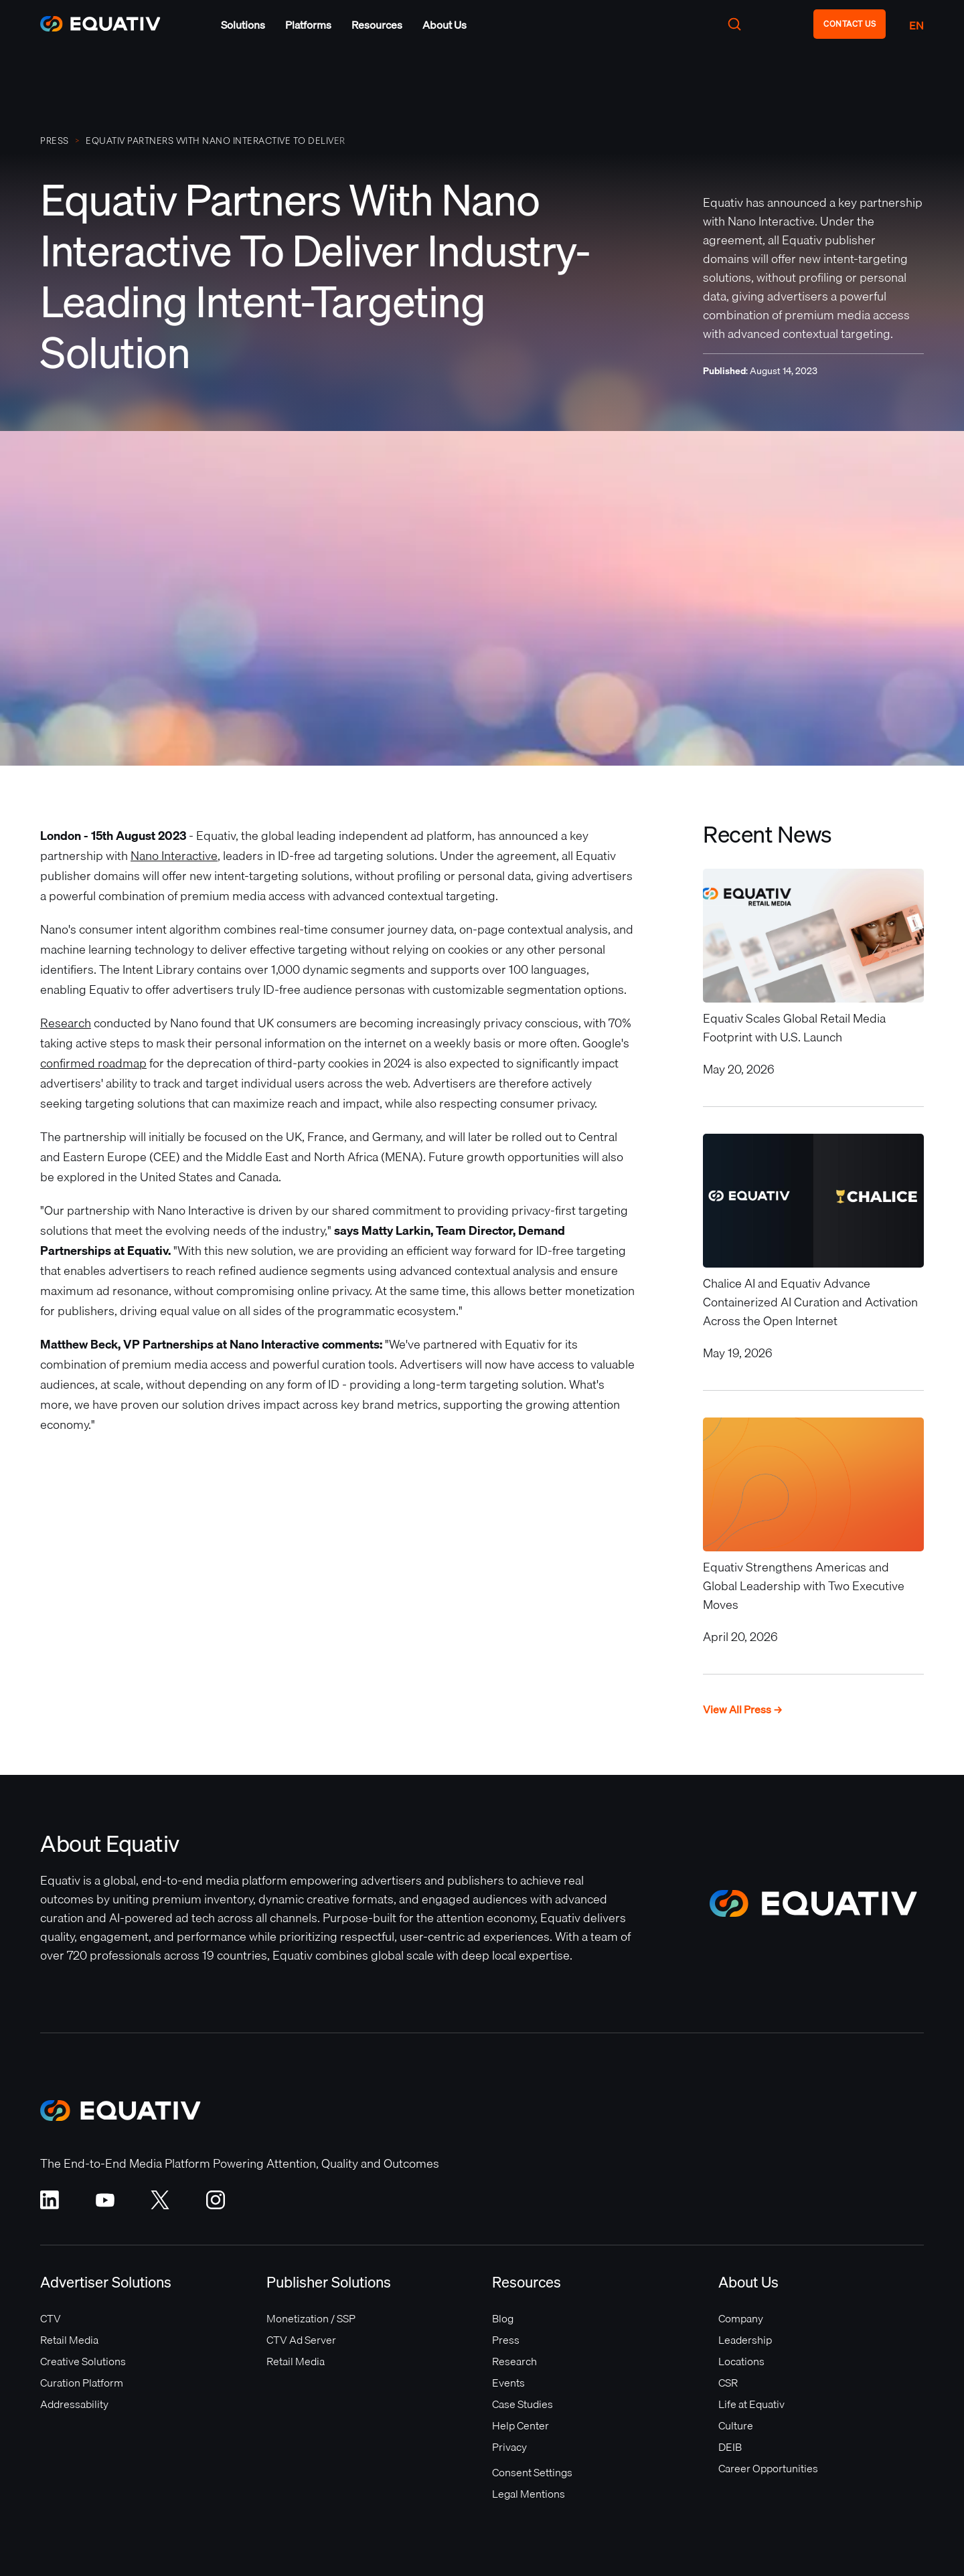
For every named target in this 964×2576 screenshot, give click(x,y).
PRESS (54, 140)
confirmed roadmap (93, 1063)
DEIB (730, 2447)
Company (740, 2318)
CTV (50, 2318)
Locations (741, 2361)
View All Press (743, 1709)
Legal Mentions (528, 2493)
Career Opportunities (768, 2468)
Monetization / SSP (310, 2318)
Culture (735, 2425)
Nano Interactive (174, 855)
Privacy (509, 2447)
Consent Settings (532, 2472)
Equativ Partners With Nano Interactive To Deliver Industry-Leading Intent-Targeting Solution (215, 140)
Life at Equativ (751, 2404)
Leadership (745, 2339)
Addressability (74, 2404)
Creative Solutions (83, 2361)
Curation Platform (81, 2382)
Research (65, 1023)
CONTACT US (849, 23)
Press (505, 2339)
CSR (728, 2382)
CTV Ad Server (301, 2339)
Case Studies (522, 2404)
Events (508, 2382)
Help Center (520, 2425)
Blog (502, 2318)
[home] (107, 23)
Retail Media (69, 2339)
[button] (243, 24)
